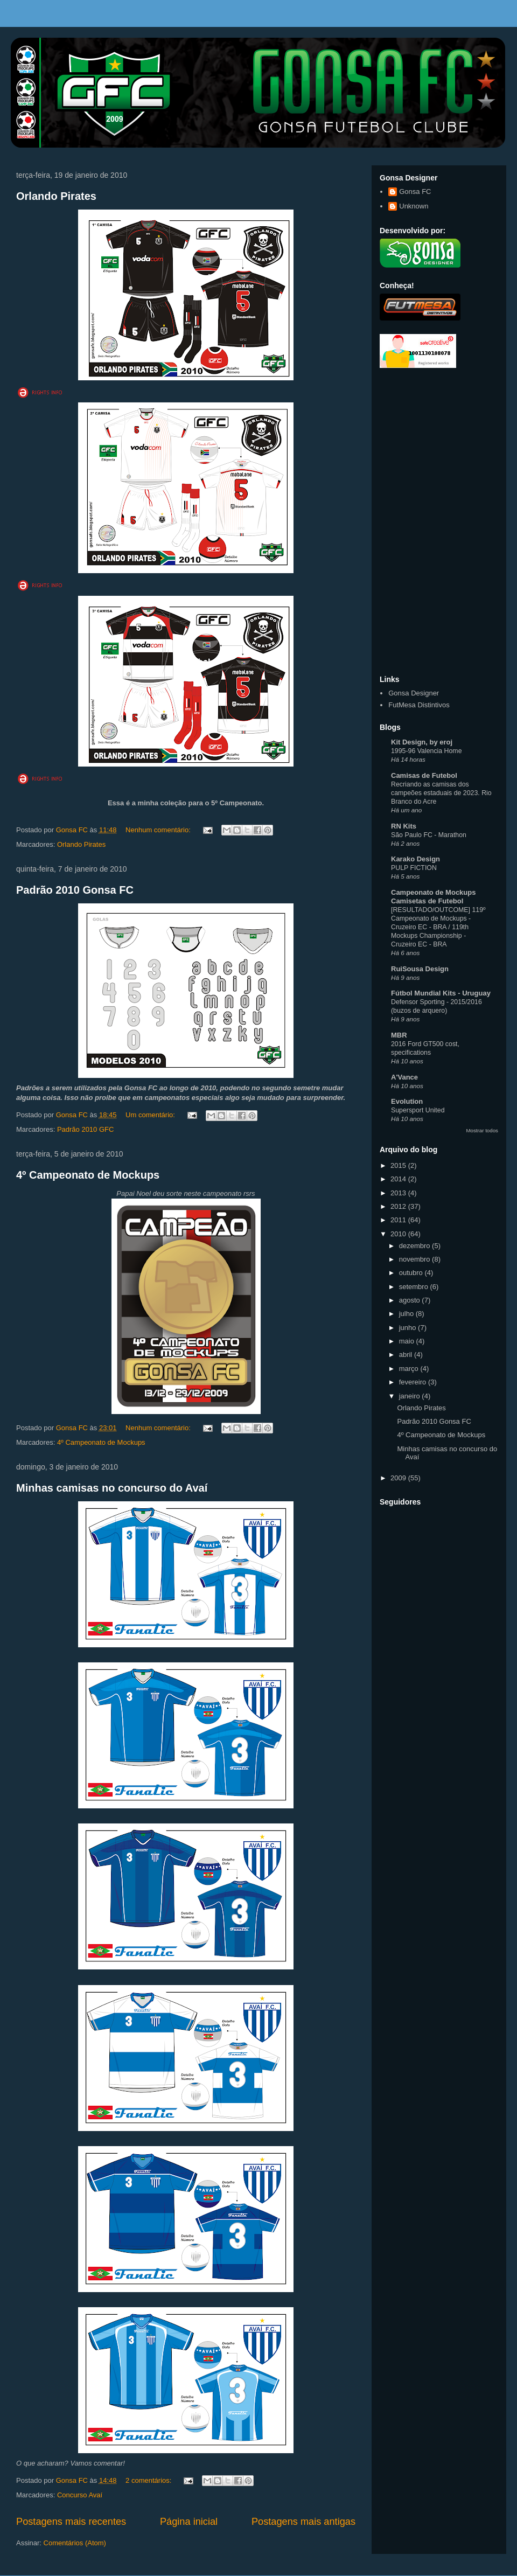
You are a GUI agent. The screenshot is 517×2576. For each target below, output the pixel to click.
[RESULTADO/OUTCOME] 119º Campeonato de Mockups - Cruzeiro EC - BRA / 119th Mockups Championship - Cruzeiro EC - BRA (438, 927)
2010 (399, 1234)
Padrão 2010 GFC (85, 1129)
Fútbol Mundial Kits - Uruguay (441, 993)
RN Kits (403, 826)
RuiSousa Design (420, 969)
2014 (399, 1179)
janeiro (410, 1396)
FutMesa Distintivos (418, 705)
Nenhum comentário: (158, 830)
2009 (399, 1478)
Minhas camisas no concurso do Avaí (111, 1488)
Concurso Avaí (79, 2495)
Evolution (407, 1101)
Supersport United (418, 1110)
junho (408, 1328)
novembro (415, 1259)
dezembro (415, 1246)
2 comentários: (149, 2480)
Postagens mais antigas (303, 2521)
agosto (410, 1300)
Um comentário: (151, 1115)
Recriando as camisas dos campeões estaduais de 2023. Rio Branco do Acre (441, 793)
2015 (399, 1165)
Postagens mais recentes (71, 2521)
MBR (399, 1035)
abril (406, 1354)
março (410, 1368)
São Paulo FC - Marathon (428, 835)
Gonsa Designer (413, 693)
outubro (412, 1273)
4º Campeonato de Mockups (87, 1175)
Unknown (413, 206)
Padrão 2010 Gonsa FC (75, 890)
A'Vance (404, 1077)
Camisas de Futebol (424, 775)
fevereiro (413, 1382)
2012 (399, 1206)
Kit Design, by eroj (421, 742)
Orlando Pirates (56, 196)
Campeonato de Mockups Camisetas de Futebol (433, 896)
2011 (399, 1220)
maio (407, 1341)
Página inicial (189, 2521)
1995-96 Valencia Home (426, 751)
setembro (414, 1287)
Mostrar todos (482, 1130)
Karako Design (415, 859)
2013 (399, 1193)
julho (407, 1314)
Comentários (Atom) (75, 2543)
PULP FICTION (414, 868)
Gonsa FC (415, 191)
